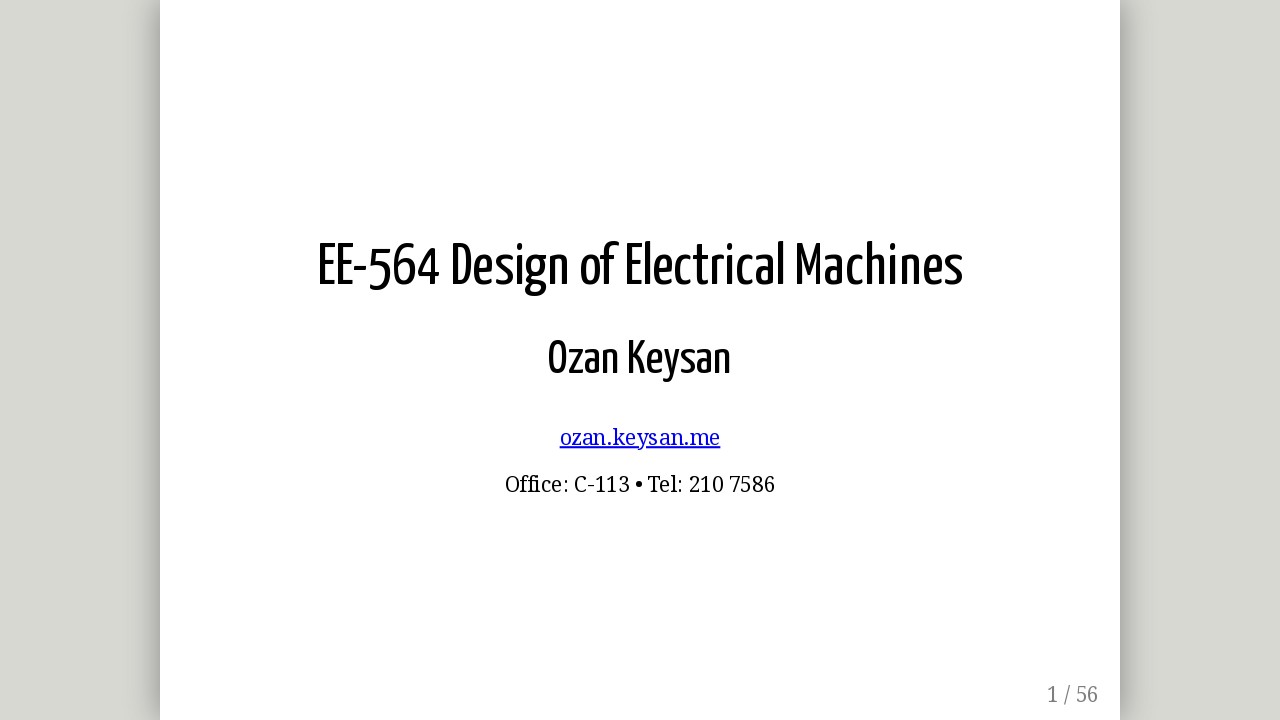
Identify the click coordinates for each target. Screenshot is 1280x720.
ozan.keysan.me (640, 437)
